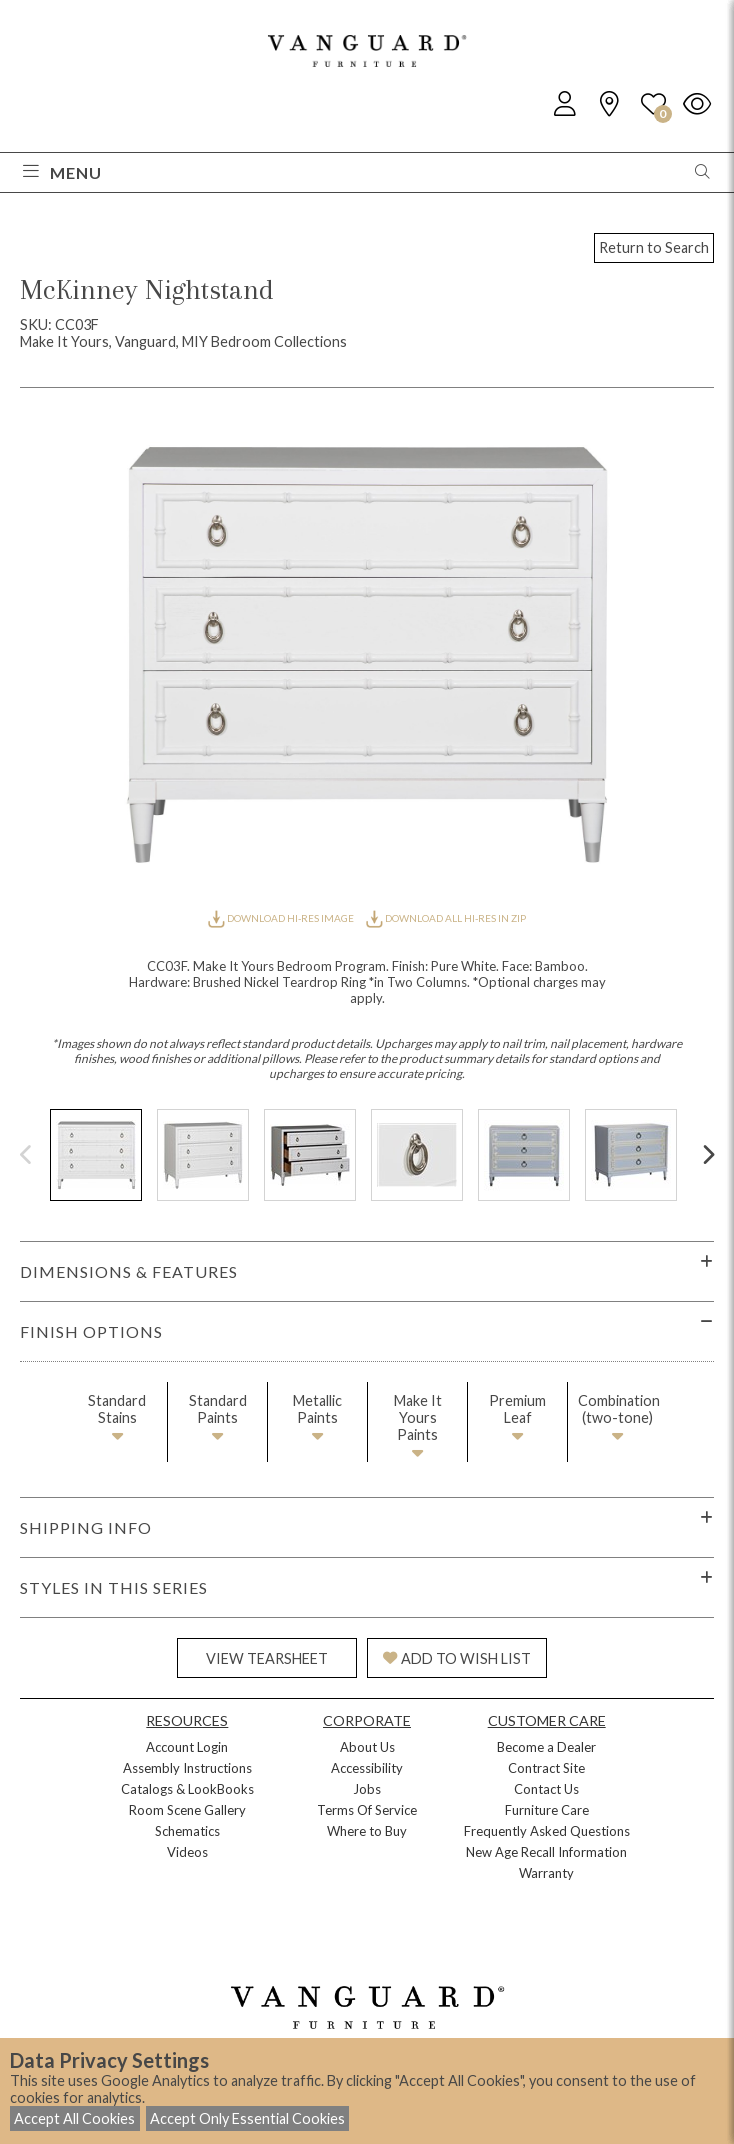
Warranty (546, 1873)
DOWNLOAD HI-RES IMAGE (282, 918)
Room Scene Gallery (187, 1810)
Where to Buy (367, 1831)
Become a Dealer (546, 1747)
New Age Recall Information (546, 1852)
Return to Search (654, 247)
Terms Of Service (367, 1810)
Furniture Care (547, 1810)
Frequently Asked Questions (547, 1831)
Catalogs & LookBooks (187, 1789)
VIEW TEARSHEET (267, 1658)
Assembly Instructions (187, 1768)
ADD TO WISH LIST (457, 1658)
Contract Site (546, 1768)
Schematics (187, 1831)
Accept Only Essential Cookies (247, 2118)
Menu (62, 172)
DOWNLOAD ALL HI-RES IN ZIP (446, 918)
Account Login (187, 1747)
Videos (187, 1852)
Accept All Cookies (74, 2118)
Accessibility (367, 1768)
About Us (367, 1747)
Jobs (367, 1789)
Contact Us (546, 1789)
